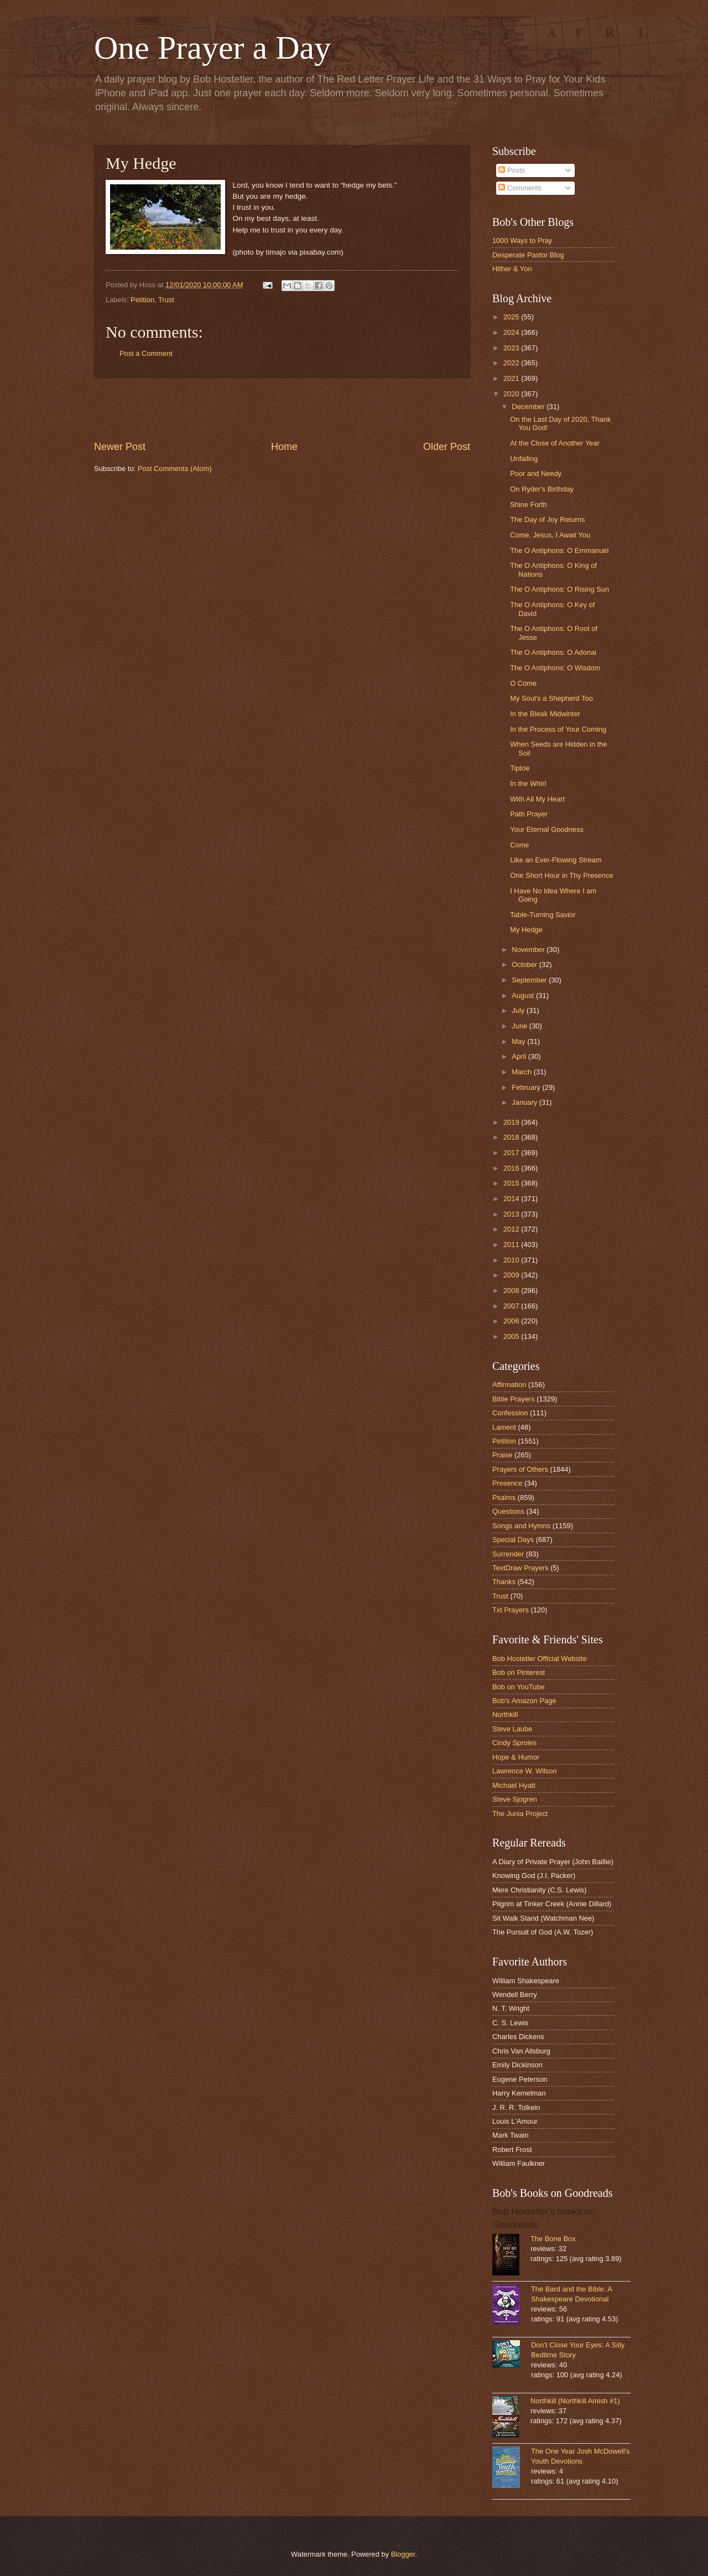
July (519, 1010)
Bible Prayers (513, 1399)
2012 (512, 1229)
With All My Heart (537, 799)
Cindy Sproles (514, 1743)
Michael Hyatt (513, 1785)
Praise (502, 1455)
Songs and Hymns (521, 1526)
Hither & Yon (512, 269)
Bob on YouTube (518, 1687)
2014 (512, 1198)
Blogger (403, 2554)
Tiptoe (519, 768)
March (522, 1072)
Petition (142, 300)
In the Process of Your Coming (558, 729)
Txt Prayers (510, 1610)
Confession (510, 1413)
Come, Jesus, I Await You (550, 535)
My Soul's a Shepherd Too (551, 698)
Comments (520, 188)
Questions (508, 1511)
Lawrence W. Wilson (524, 1771)
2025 (512, 317)
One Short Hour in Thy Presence (561, 875)
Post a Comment (146, 353)
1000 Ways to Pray (522, 240)
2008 (512, 1290)
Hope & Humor (515, 1757)
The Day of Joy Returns (547, 519)
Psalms (504, 1497)
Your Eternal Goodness (547, 829)
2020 (512, 394)
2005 (512, 1336)
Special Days (513, 1539)
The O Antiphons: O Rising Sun (559, 589)
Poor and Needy (535, 473)
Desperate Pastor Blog (528, 255)
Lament (504, 1427)
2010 (512, 1260)
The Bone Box (553, 2238)
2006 (512, 1321)
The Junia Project (520, 1813)
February (527, 1087)
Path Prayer (529, 814)
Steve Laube (512, 1729)
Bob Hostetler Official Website (539, 1658)
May (519, 1041)
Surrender (508, 1554)
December (529, 406)
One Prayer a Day (212, 47)
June (520, 1026)
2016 (512, 1168)
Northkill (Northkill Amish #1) (575, 2401)
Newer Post (119, 446)
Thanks (504, 1581)
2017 (512, 1153)
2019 (512, 1122)
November (529, 949)
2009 (512, 1275)
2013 (512, 1214)
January (525, 1102)
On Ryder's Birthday (542, 489)
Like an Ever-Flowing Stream (555, 860)
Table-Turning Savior (542, 915)
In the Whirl (528, 783)
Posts (511, 170)
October (525, 964)
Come (519, 845)
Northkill (505, 1714)
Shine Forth (528, 504)
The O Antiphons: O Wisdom (555, 668)
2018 (512, 1137)
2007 (512, 1306)
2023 (512, 348)
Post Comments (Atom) (175, 468)
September (530, 980)
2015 (512, 1183)
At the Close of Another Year (555, 443)
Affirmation (509, 1384)
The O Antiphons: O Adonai (553, 652)
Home (284, 446)
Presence (507, 1483)
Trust (166, 300)
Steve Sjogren (514, 1799)
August (524, 995)
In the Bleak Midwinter (545, 714)
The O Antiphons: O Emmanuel (559, 550)
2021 (512, 378)
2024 (512, 332)
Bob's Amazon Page (524, 1700)
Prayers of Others (520, 1469)
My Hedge (526, 929)
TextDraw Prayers (520, 1568)
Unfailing (524, 458)
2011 (512, 1244)
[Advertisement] (282, 409)
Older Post (446, 446)
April (520, 1056)
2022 (512, 363)
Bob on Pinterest (518, 1672)
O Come (523, 683)
